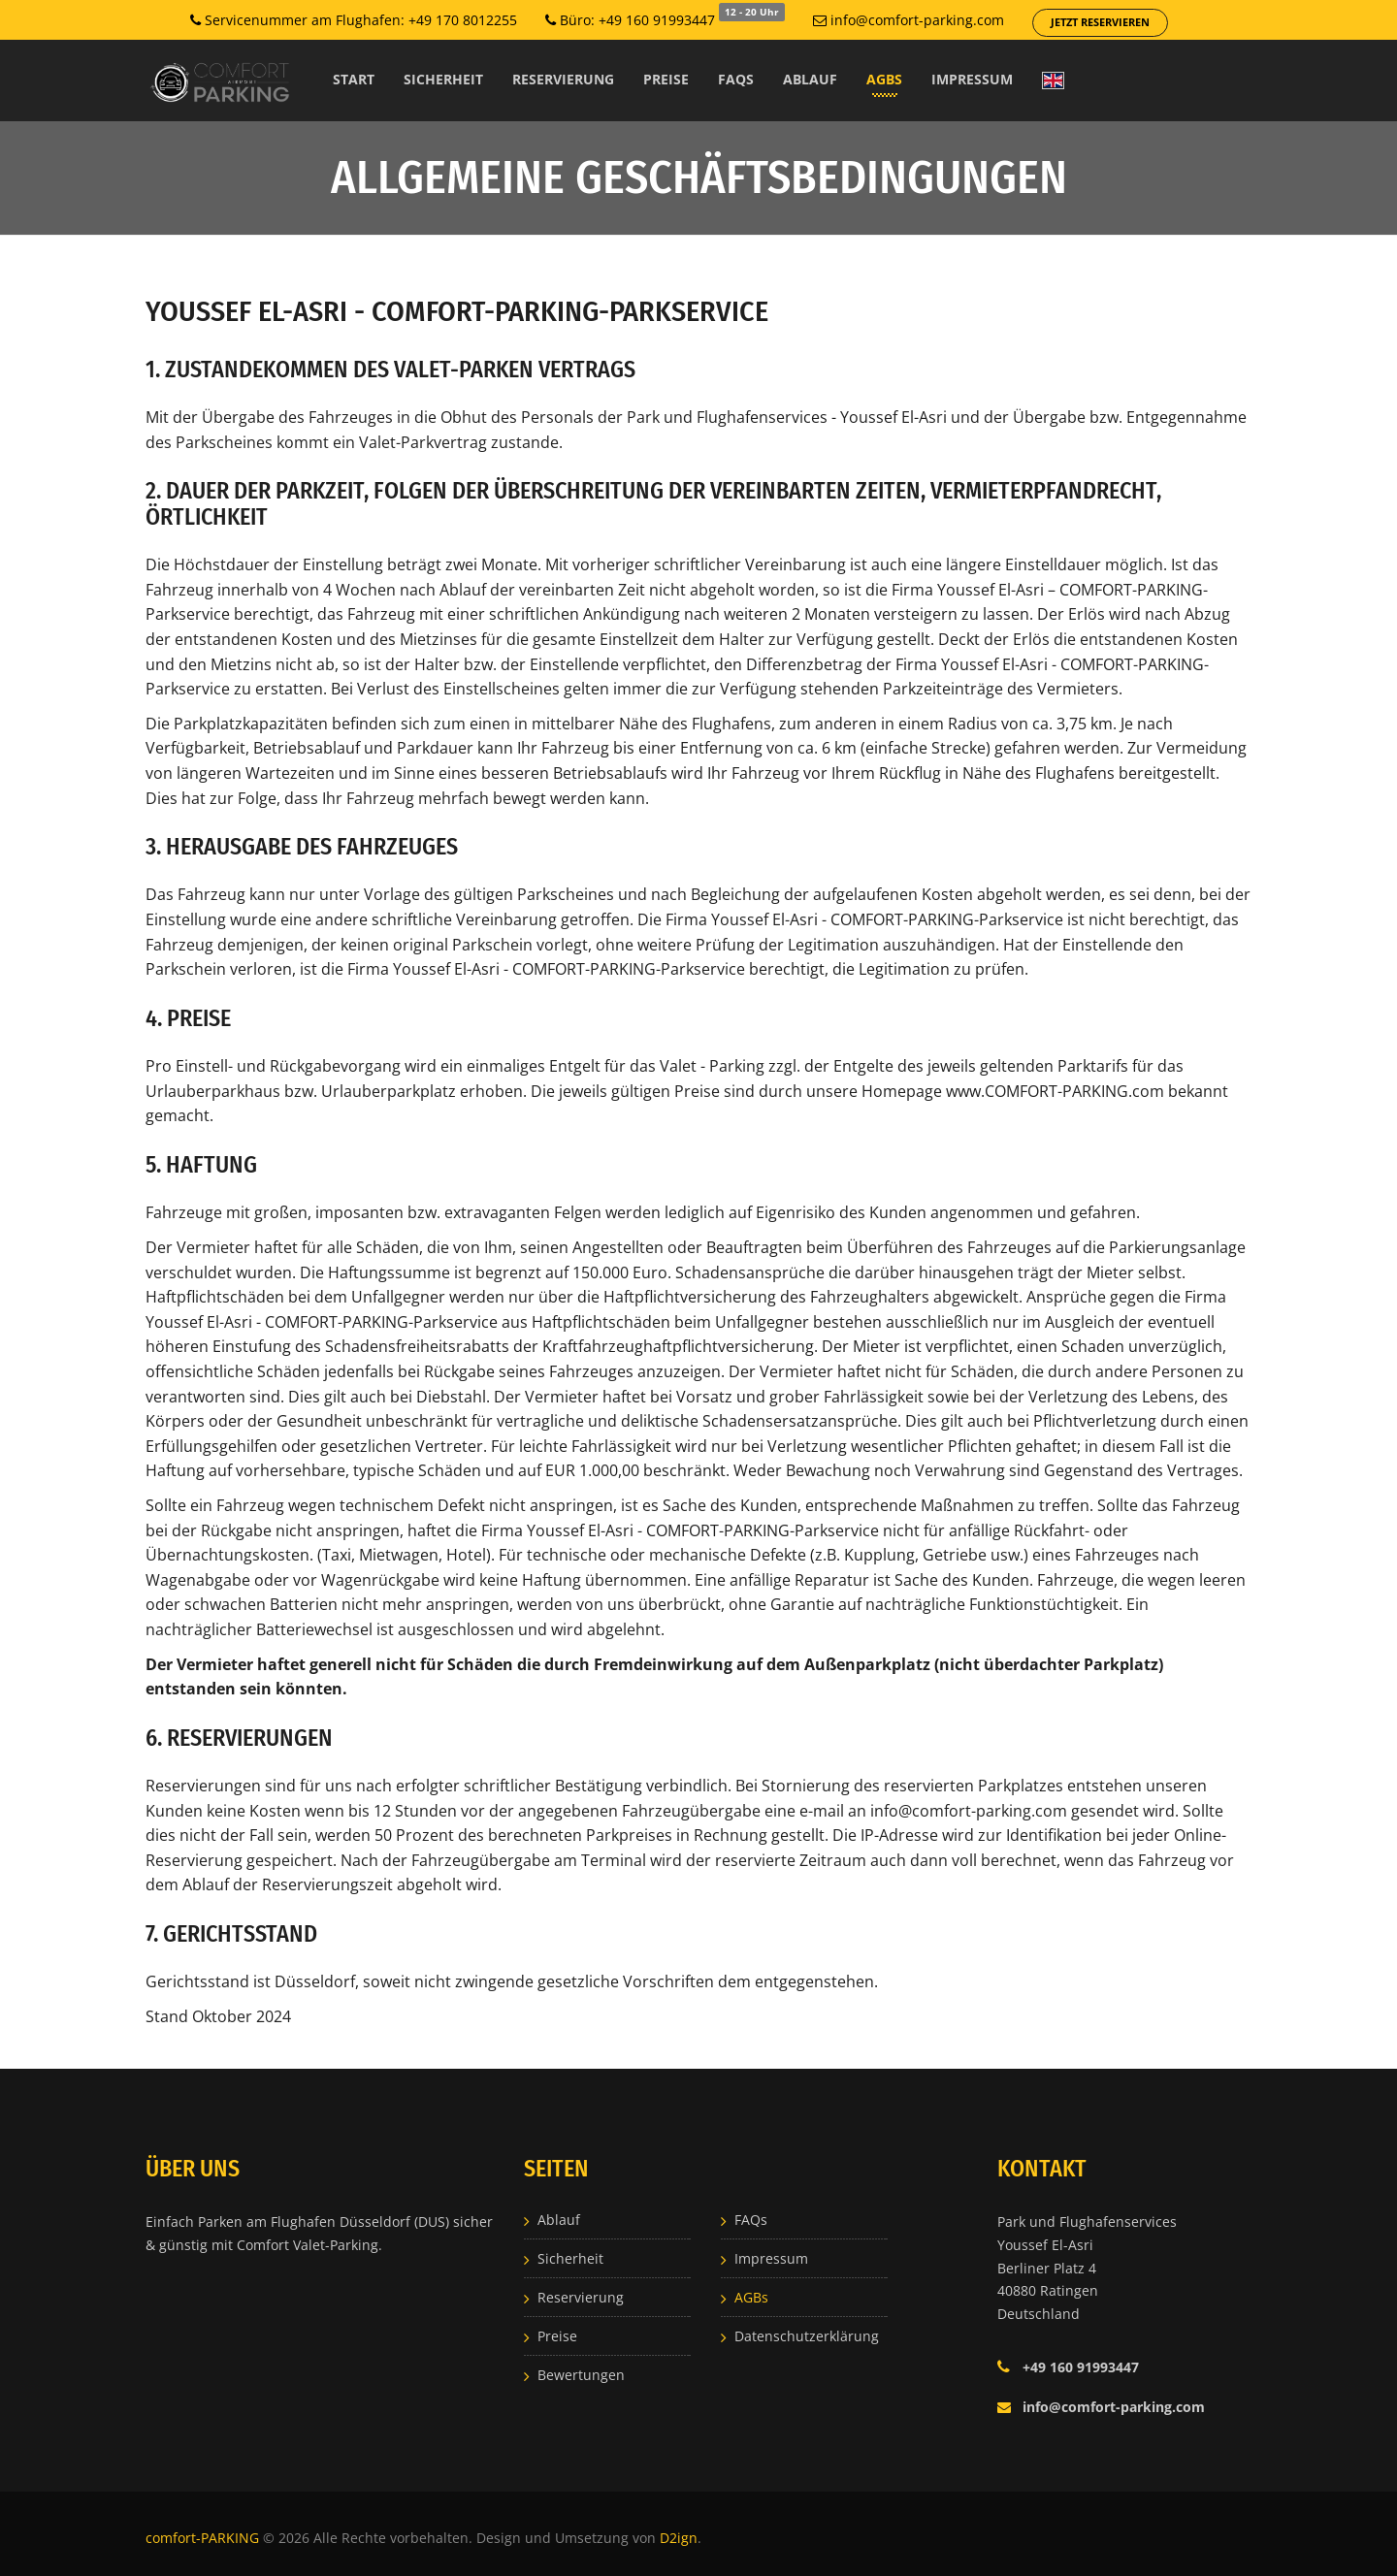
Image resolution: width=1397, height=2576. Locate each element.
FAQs (736, 79)
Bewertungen (581, 2375)
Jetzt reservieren (1100, 22)
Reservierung (563, 79)
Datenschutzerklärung (806, 2336)
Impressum (972, 79)
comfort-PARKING (204, 2537)
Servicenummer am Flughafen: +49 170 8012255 (353, 20)
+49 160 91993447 (1081, 2367)
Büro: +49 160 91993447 (665, 19)
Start (353, 79)
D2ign (679, 2537)
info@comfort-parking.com (908, 20)
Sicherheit (443, 79)
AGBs (884, 79)
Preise (666, 79)
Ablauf (810, 79)
